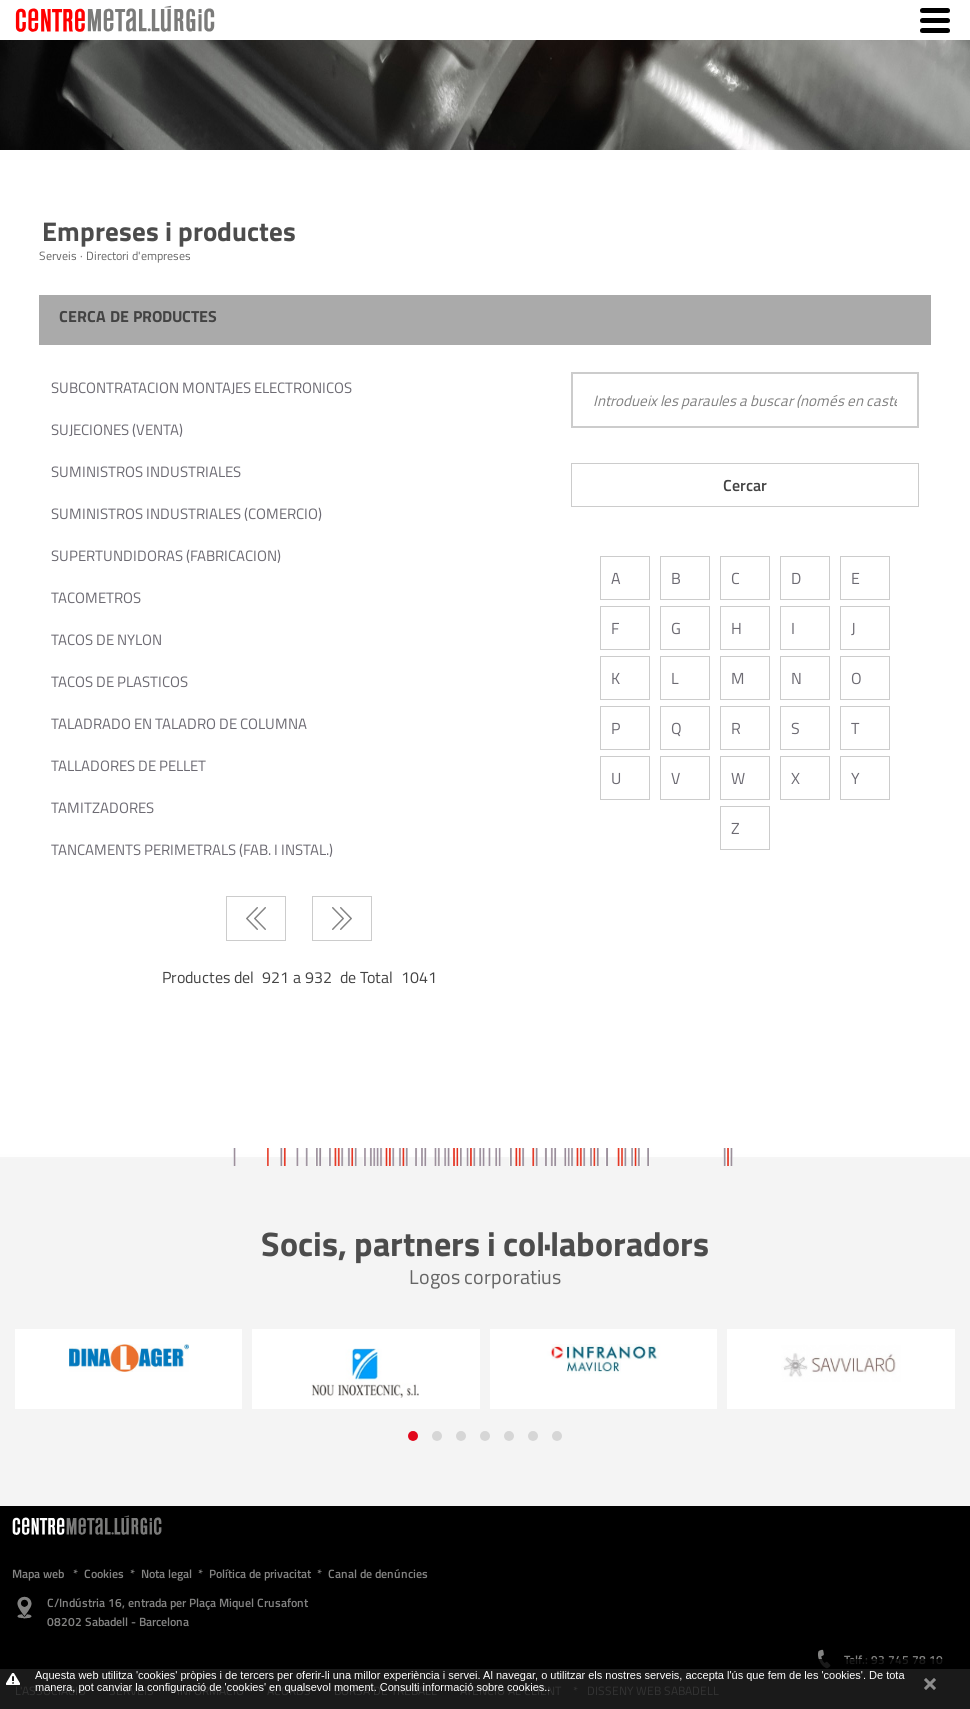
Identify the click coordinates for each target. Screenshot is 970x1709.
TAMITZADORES (102, 807)
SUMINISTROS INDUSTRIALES (146, 471)
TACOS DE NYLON (106, 639)
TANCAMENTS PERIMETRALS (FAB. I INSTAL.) (192, 849)
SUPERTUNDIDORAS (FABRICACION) (166, 555)
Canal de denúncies (378, 1573)
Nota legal (166, 1573)
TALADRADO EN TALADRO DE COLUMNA (179, 723)
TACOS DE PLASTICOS (119, 681)
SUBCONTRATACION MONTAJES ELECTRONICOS (201, 387)
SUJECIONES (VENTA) (117, 429)
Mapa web (38, 1573)
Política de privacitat (260, 1573)
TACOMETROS (96, 597)
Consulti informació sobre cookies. (464, 1687)
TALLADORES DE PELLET (128, 765)
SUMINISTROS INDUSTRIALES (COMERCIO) (186, 513)
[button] (413, 1436)
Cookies (104, 1573)
